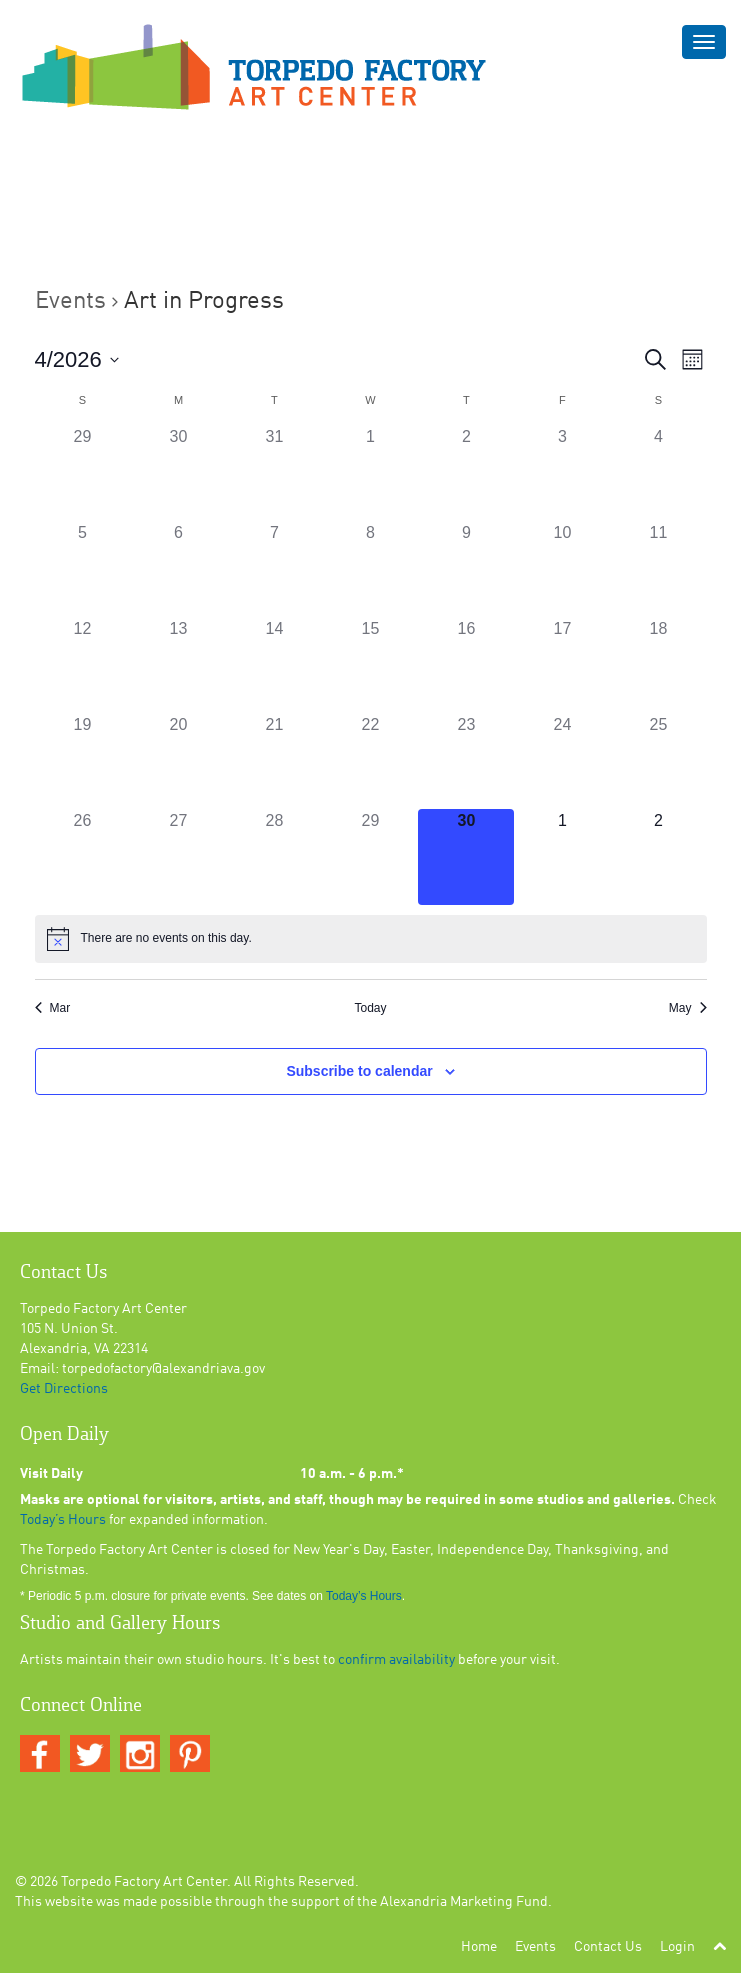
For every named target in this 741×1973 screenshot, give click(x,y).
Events (70, 302)
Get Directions (64, 1389)
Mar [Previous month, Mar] (53, 1008)
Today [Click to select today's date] (370, 1008)
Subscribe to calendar (359, 1071)
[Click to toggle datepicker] (77, 359)
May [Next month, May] (688, 1008)
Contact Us (608, 1947)
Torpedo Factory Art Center (144, 1882)
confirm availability (396, 1660)
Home (479, 1947)
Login (677, 1947)
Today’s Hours (63, 1520)
